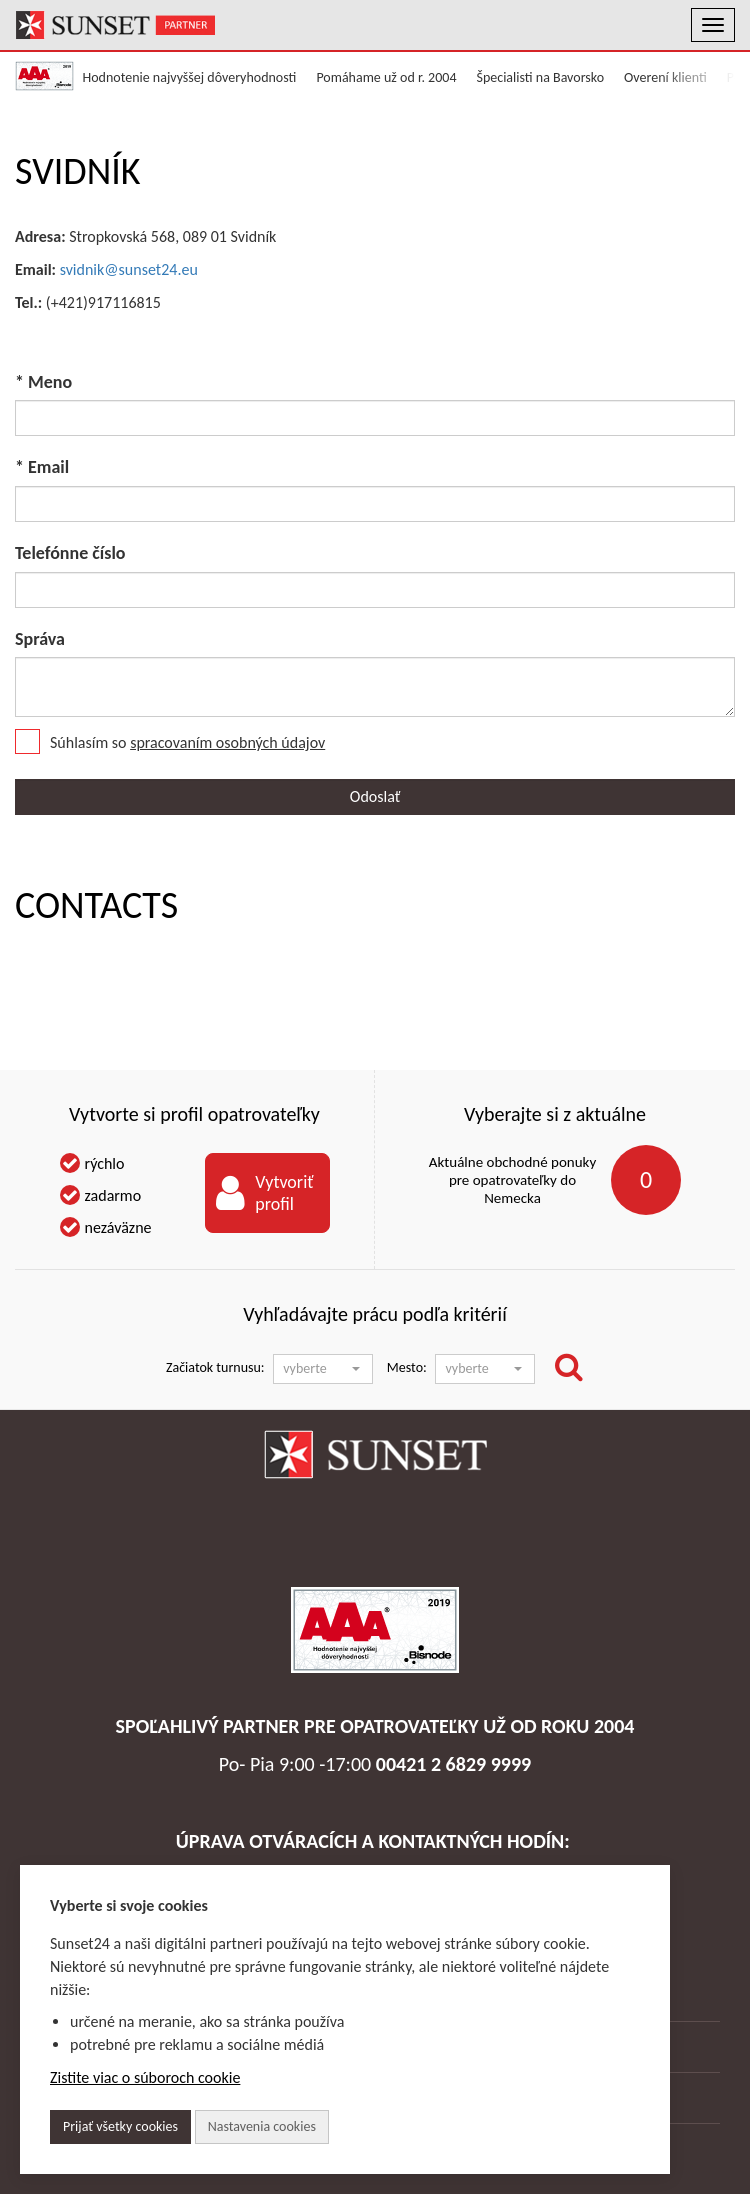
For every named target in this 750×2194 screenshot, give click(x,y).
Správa (40, 639)
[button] (323, 1369)
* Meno (43, 382)
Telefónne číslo (70, 553)
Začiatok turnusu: (215, 1367)
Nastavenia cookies (262, 2126)
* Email (42, 467)
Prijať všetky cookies (120, 2126)
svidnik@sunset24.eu (129, 269)
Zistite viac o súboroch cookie (145, 2077)
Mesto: (407, 1367)
